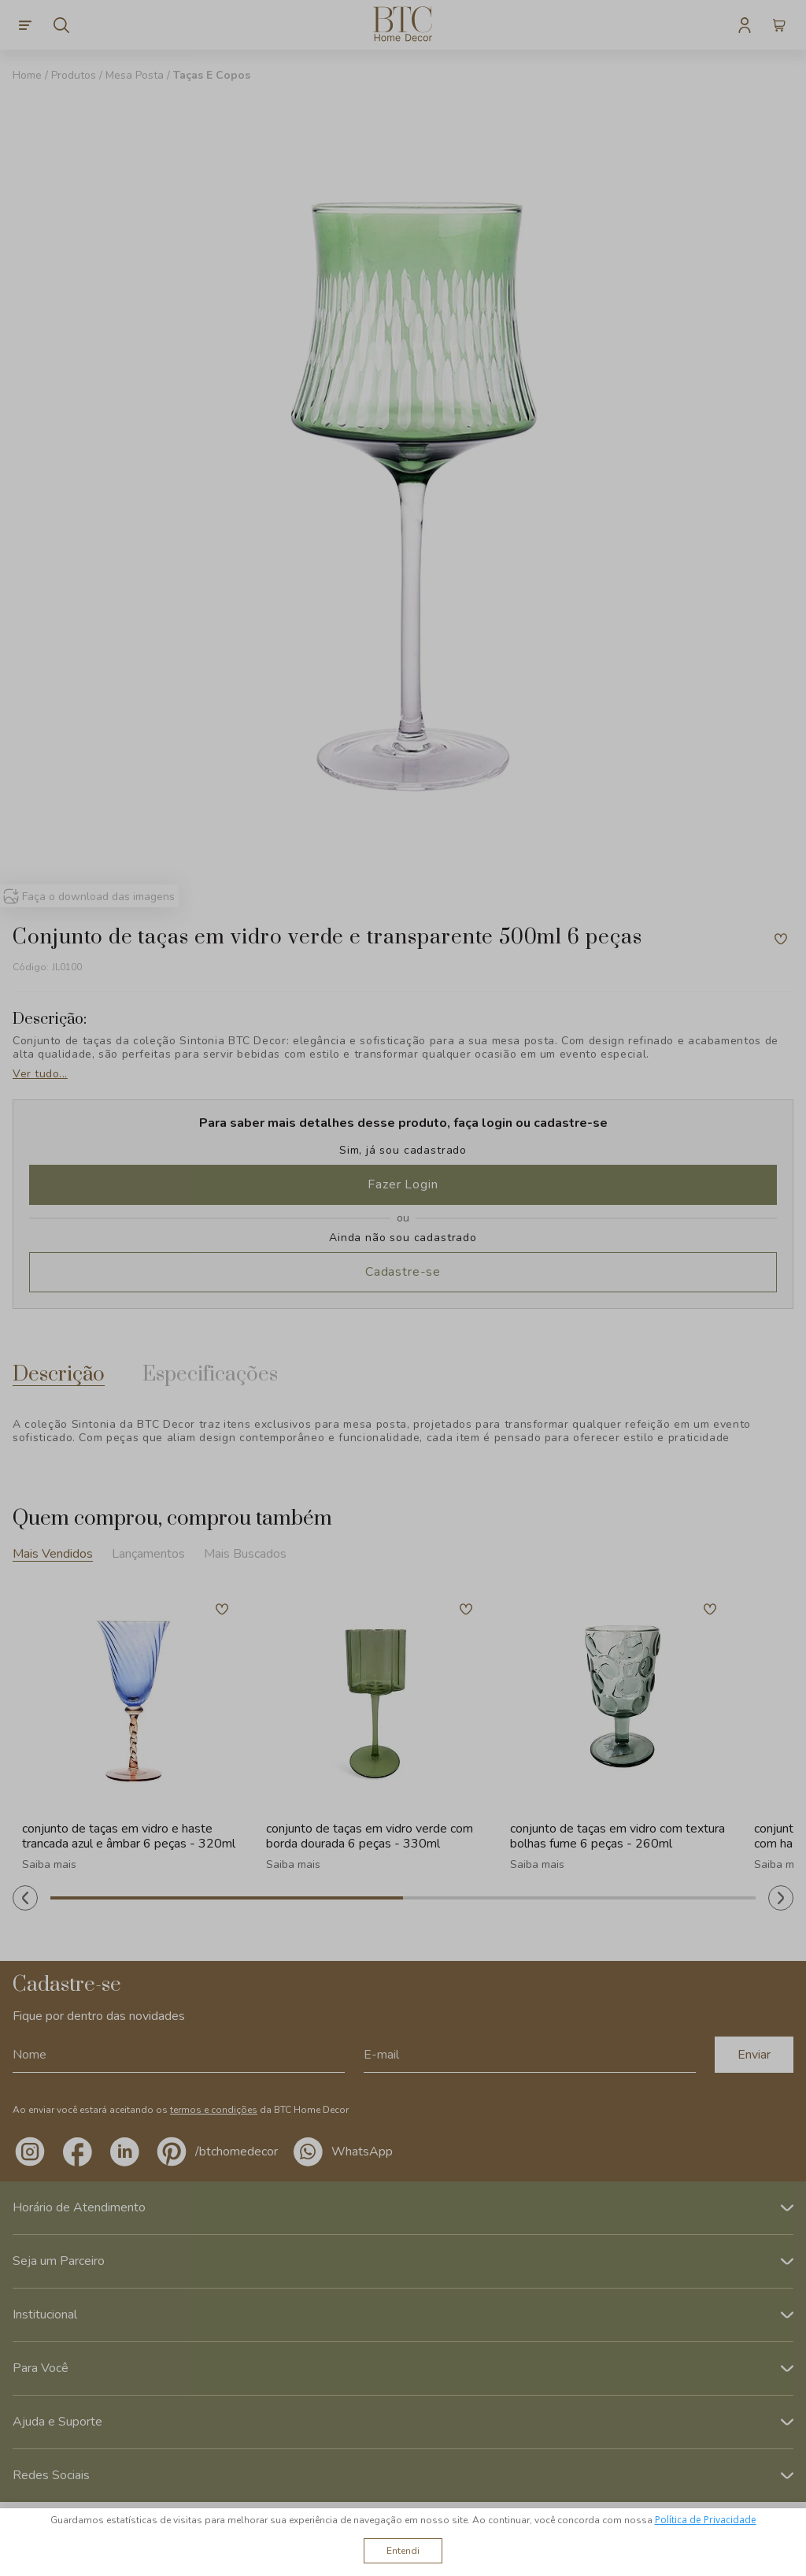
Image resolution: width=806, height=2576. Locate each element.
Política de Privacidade (705, 2519)
